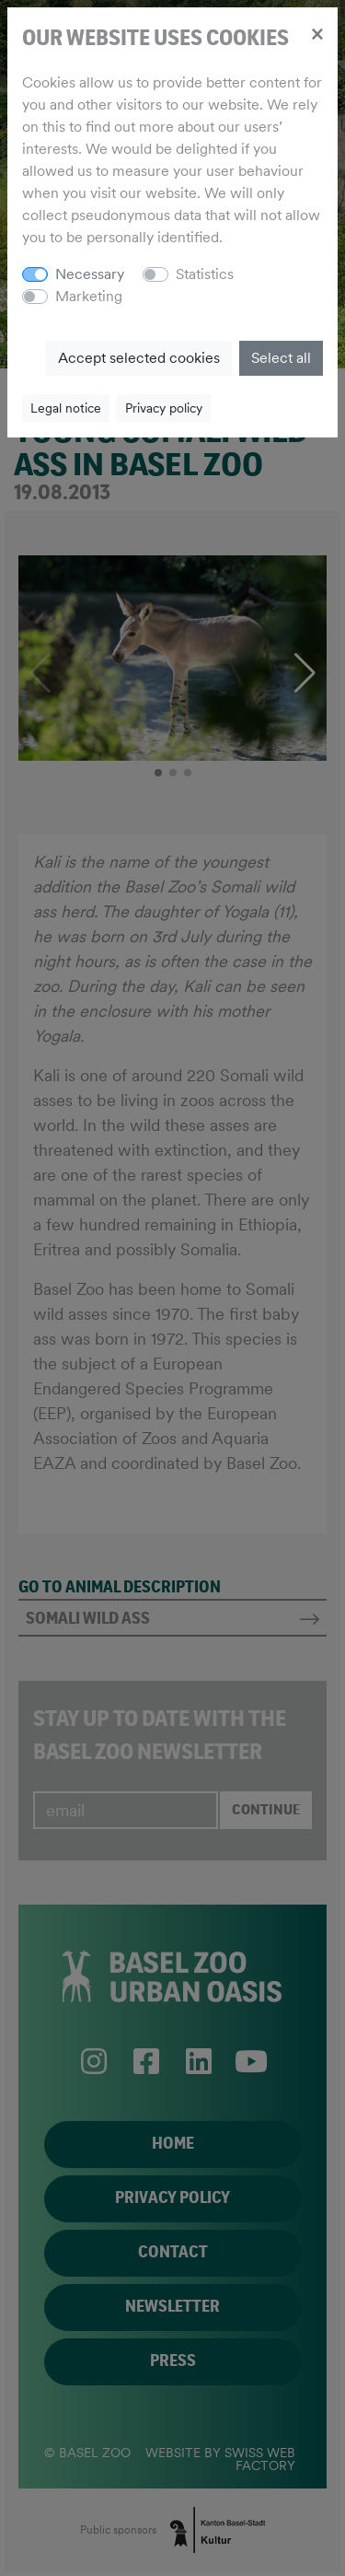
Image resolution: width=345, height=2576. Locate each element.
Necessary (89, 274)
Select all (281, 358)
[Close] (317, 33)
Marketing (88, 296)
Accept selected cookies (139, 358)
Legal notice (65, 408)
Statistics (205, 274)
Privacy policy (163, 408)
